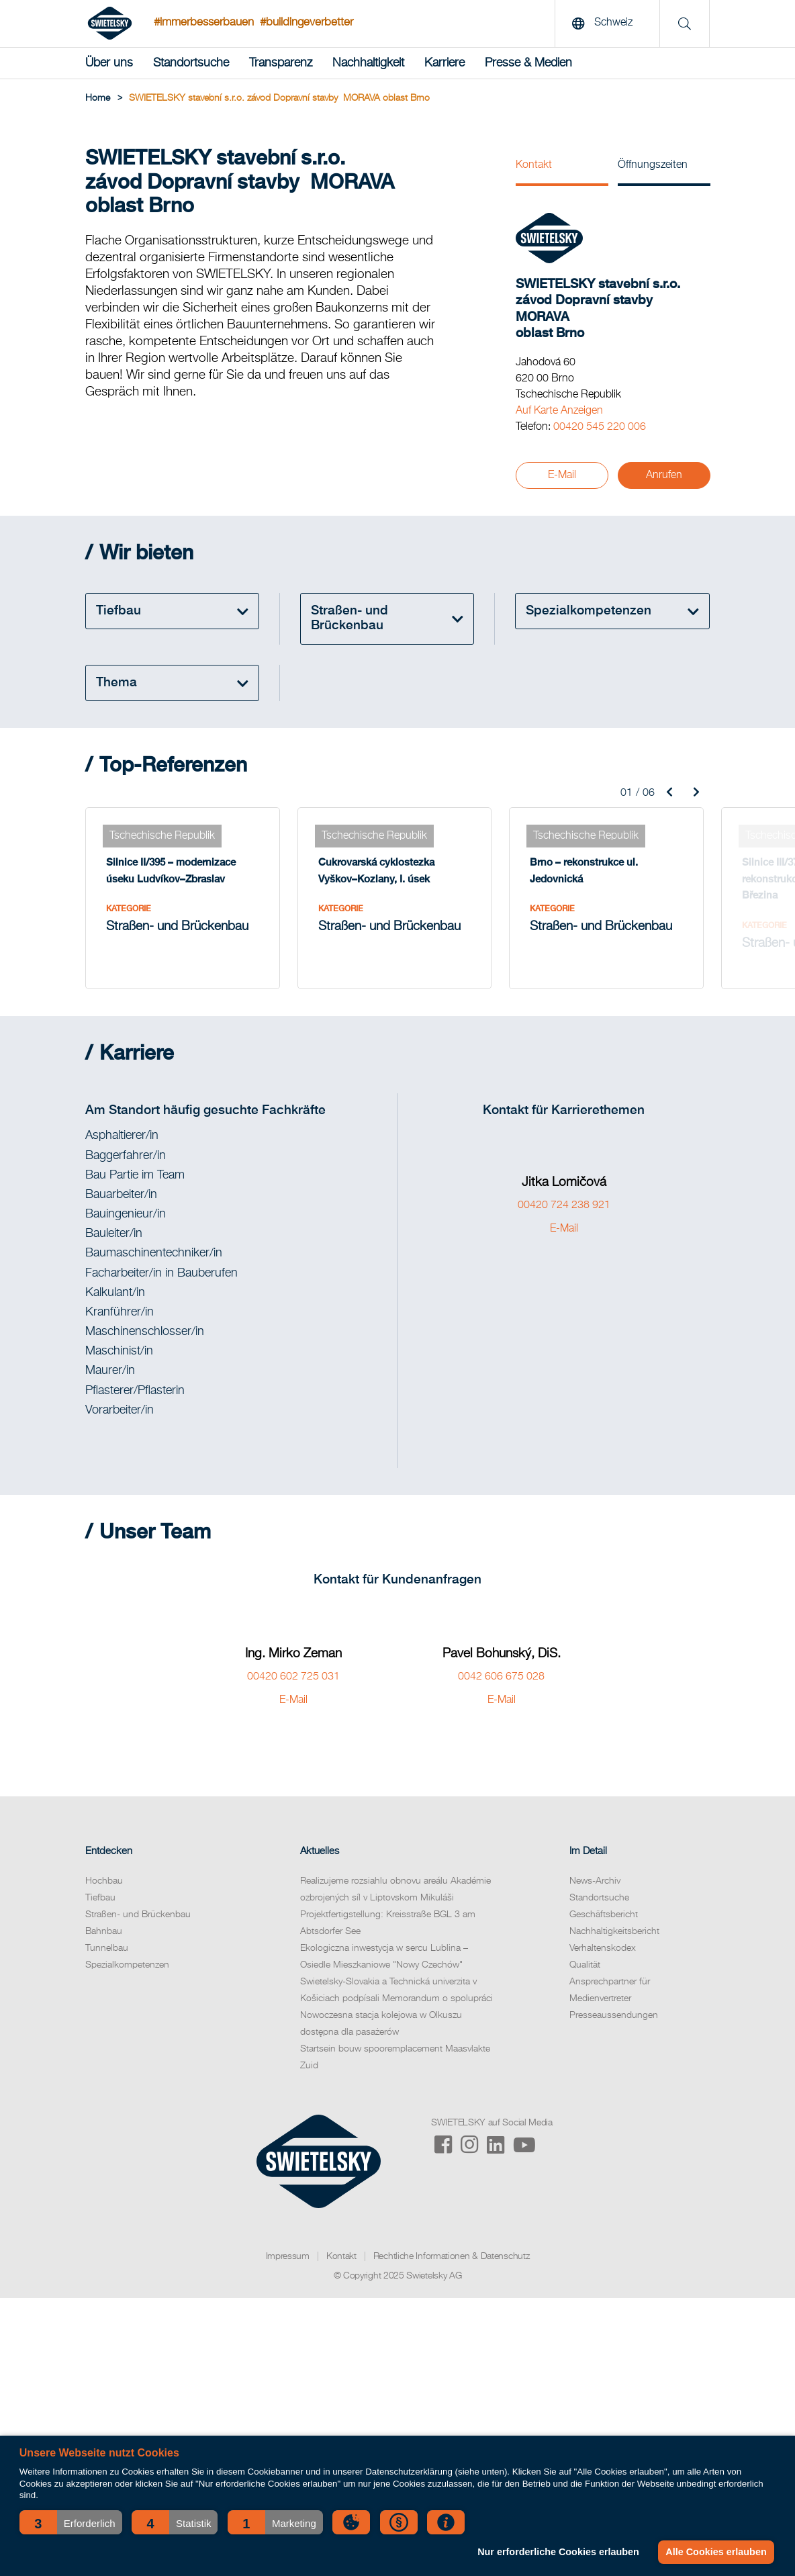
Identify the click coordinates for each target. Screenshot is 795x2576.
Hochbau (104, 1881)
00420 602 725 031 (293, 1676)
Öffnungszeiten (653, 165)
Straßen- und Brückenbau (138, 1914)
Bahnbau (103, 1931)
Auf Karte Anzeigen (559, 411)
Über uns (109, 63)
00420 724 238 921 (564, 1205)
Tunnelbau (106, 1948)
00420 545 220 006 (599, 427)
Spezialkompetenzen (127, 1965)
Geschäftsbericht (603, 1914)
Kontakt (534, 165)
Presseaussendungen (613, 2015)
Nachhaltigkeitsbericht (614, 1931)
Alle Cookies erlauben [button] (715, 2551)
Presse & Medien (528, 63)
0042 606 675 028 (501, 1676)
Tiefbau (100, 1897)
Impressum (288, 2256)
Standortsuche (191, 63)
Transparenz (280, 63)
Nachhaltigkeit (368, 63)
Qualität (584, 1965)
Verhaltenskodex (602, 1948)
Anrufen (664, 475)
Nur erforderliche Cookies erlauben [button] (558, 2551)
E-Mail (562, 475)
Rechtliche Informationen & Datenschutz (451, 2256)
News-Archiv (594, 1881)
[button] (70, 2522)
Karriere (444, 63)
